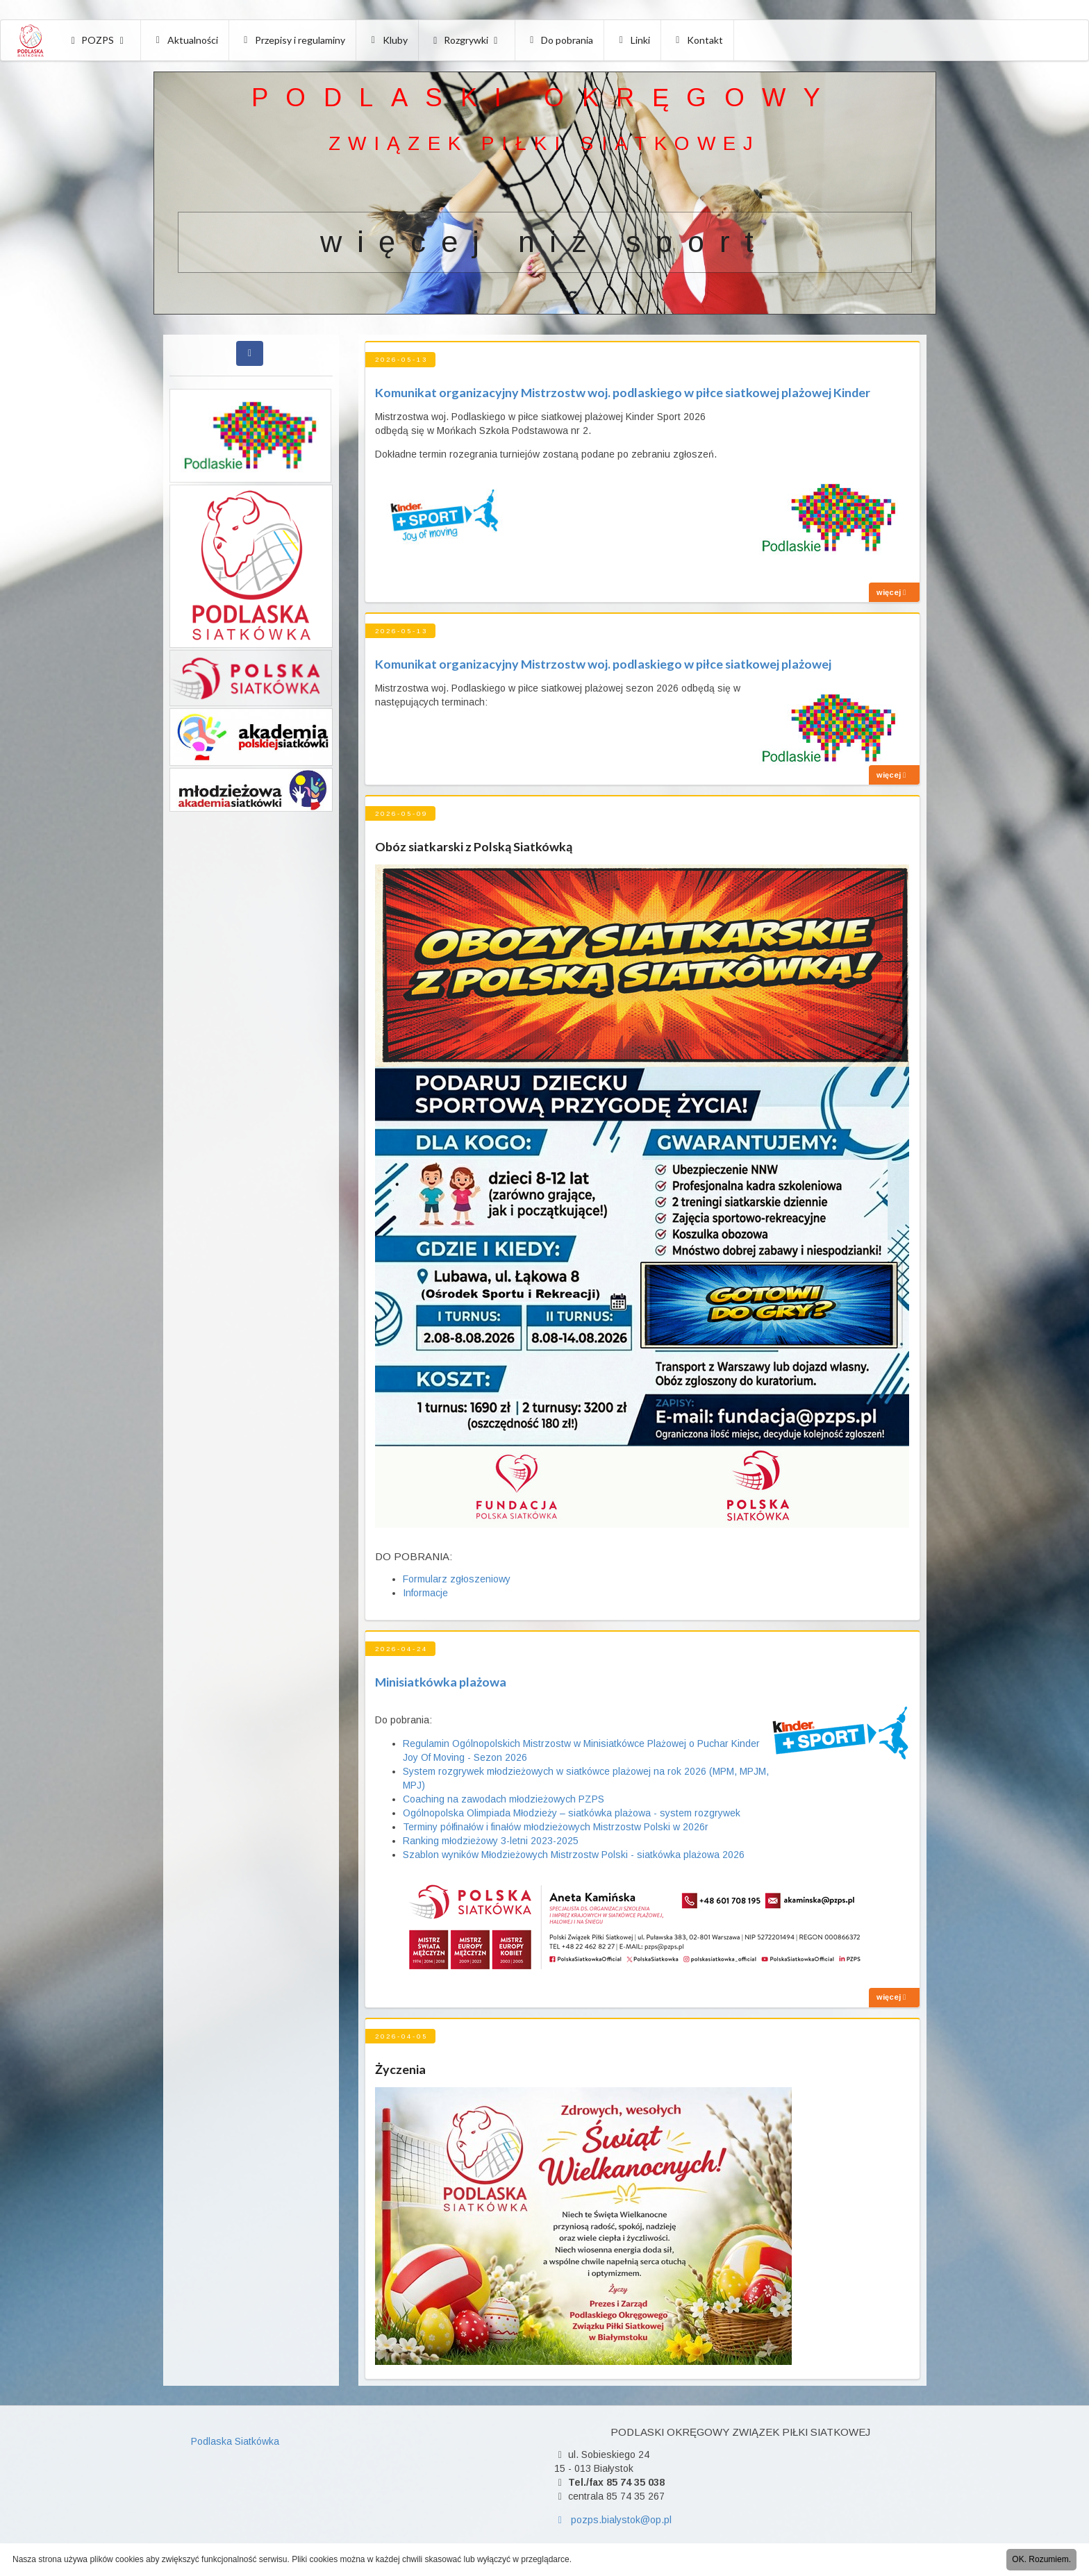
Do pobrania (560, 40)
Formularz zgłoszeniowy (456, 1578)
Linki (632, 40)
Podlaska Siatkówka (235, 2441)
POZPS (97, 40)
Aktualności (185, 40)
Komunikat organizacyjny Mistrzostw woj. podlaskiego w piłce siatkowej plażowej (603, 663)
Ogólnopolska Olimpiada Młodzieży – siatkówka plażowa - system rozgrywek (571, 1812)
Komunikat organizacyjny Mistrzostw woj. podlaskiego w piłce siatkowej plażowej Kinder (622, 392)
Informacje (425, 1592)
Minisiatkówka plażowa (440, 1681)
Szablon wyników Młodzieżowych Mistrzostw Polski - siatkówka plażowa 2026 (574, 1854)
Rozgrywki (466, 40)
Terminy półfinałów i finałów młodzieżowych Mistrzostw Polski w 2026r (555, 1826)
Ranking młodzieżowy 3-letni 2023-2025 (491, 1840)
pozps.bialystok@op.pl (613, 2519)
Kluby (387, 40)
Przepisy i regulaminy (293, 40)
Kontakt (698, 40)
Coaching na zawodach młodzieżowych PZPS (503, 1799)
